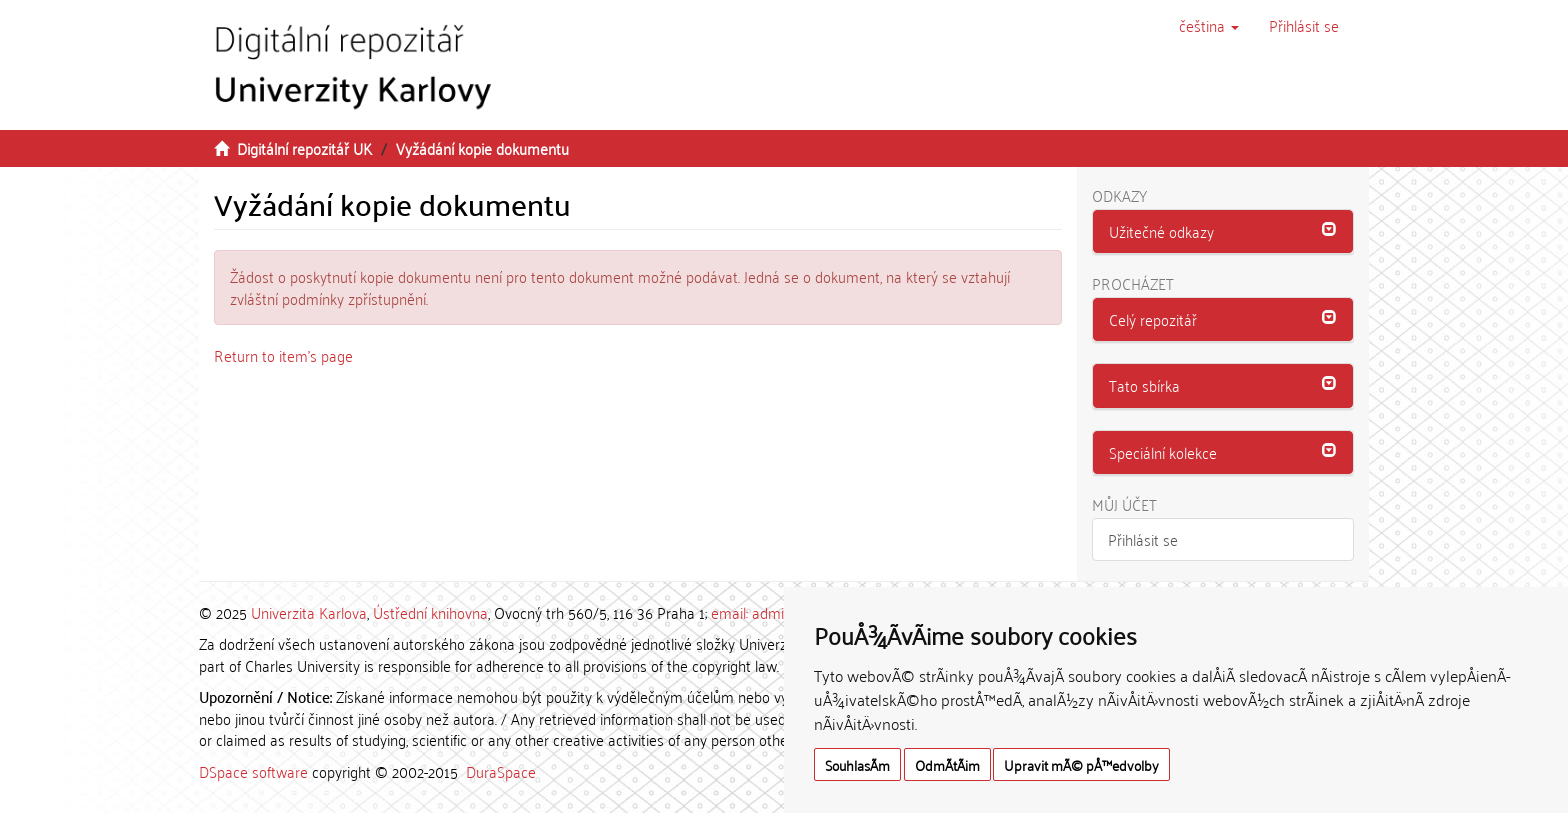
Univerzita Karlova (309, 612)
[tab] (1223, 232)
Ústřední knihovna (430, 612)
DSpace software (253, 771)
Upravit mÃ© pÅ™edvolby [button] (1081, 764)
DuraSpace (501, 771)
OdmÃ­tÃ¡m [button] (947, 764)
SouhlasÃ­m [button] (857, 764)
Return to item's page (283, 355)
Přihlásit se (1143, 539)
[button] (1209, 25)
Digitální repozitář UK (304, 148)
